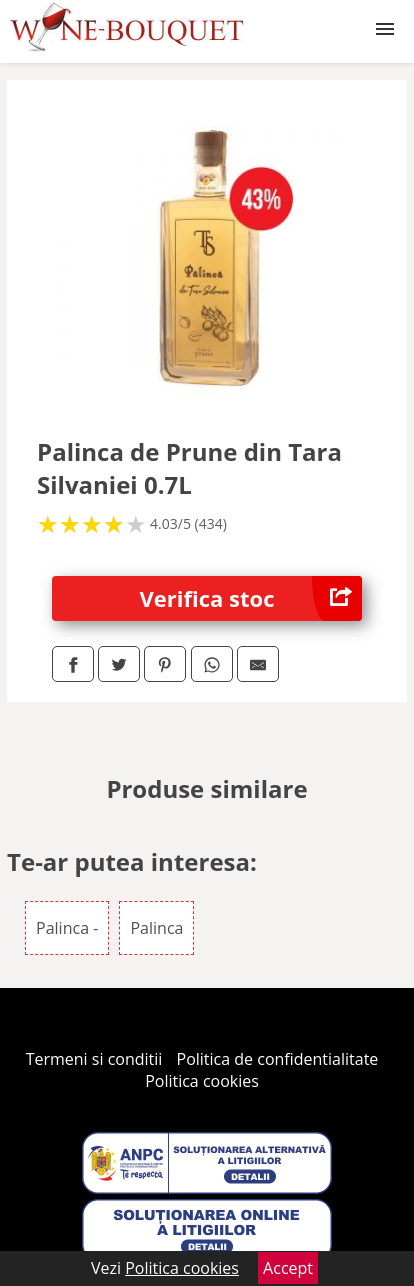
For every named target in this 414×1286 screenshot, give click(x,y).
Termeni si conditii (94, 1059)
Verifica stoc (251, 598)
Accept (288, 1268)
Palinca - (67, 928)
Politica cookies (202, 1081)
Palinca (156, 928)
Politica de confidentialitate (278, 1059)
